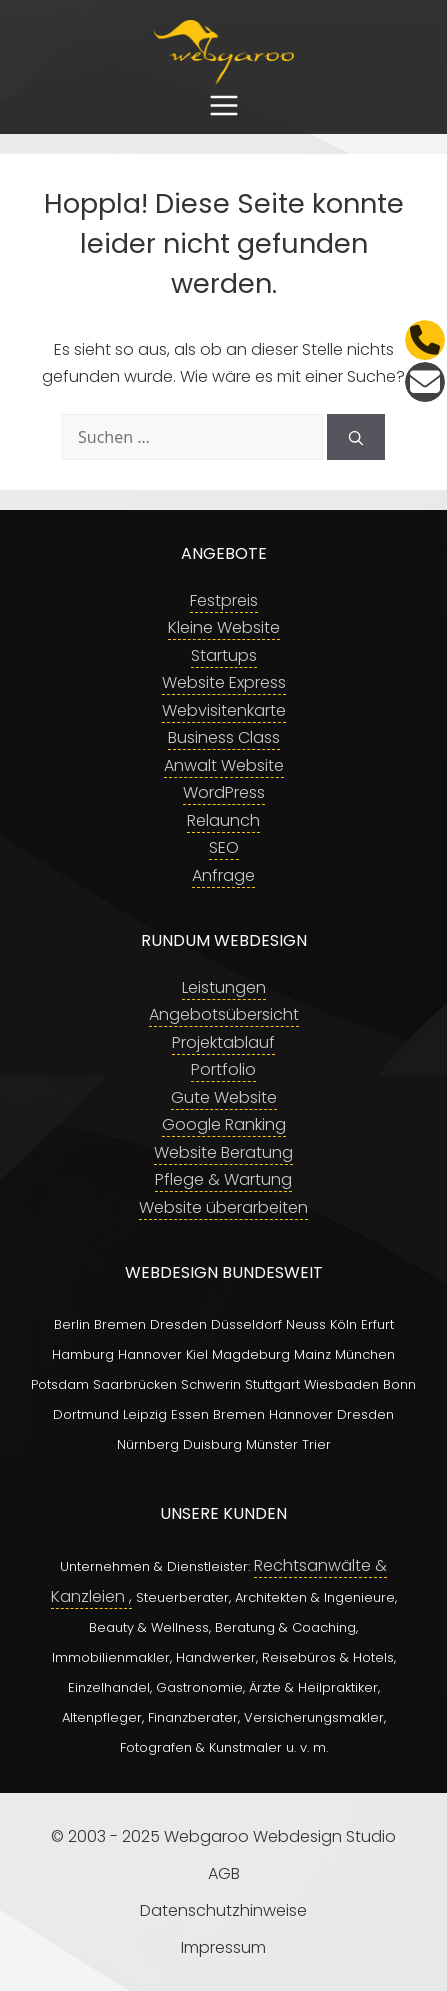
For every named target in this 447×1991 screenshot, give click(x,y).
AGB (224, 1873)
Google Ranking (224, 1124)
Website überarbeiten (223, 1207)
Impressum (223, 1947)
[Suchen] (356, 437)
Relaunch (223, 820)
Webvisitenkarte (224, 710)
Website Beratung (223, 1152)
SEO (224, 847)
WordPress (224, 792)
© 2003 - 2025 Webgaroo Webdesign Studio (223, 1836)
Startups (224, 655)
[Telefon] (425, 340)
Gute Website (224, 1097)
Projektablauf (223, 1042)
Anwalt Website (224, 765)
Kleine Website (224, 627)
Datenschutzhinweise (223, 1910)
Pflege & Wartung (223, 1179)
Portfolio (223, 1069)
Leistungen (224, 987)
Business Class (224, 737)
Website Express (224, 682)
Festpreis (224, 600)
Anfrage (223, 875)
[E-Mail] (425, 382)
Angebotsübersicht (224, 1014)
